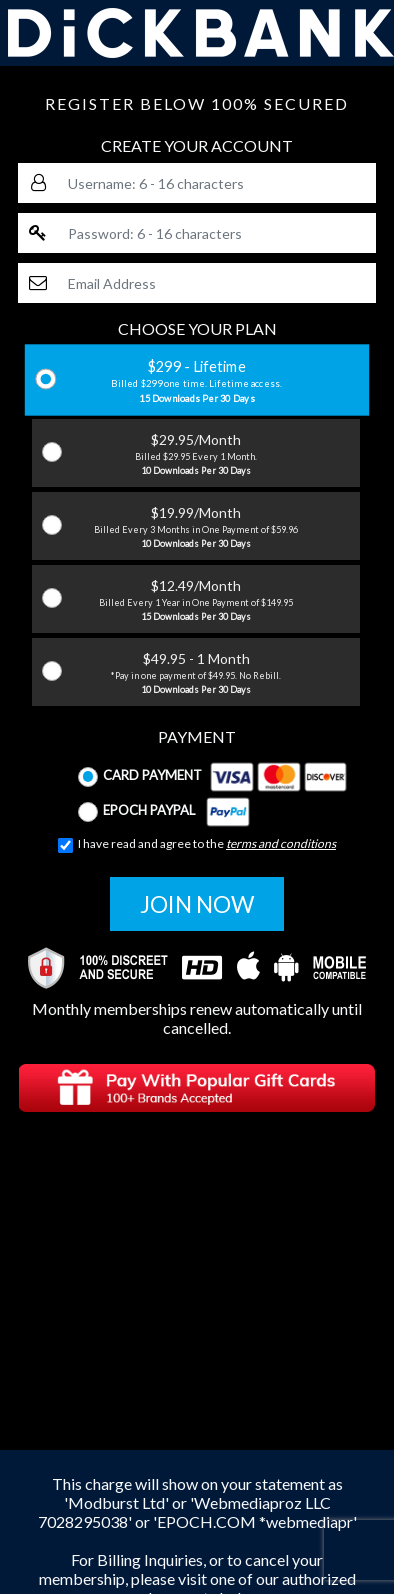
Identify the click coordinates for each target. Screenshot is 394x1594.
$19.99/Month (196, 527)
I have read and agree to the (197, 844)
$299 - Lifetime (197, 381)
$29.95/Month (196, 454)
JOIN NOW (197, 904)
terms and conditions (281, 843)
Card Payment (212, 777)
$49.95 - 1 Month (196, 673)
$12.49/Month (196, 600)
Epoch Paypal (164, 812)
